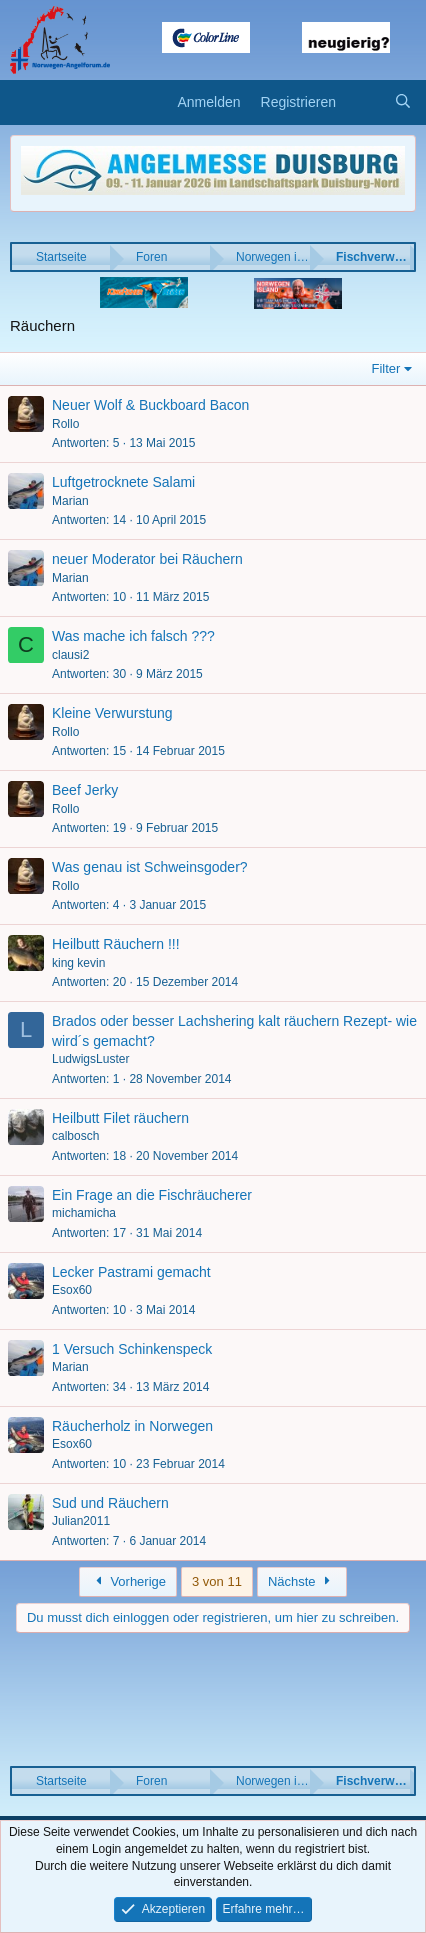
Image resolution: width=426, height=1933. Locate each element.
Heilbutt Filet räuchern (120, 1118)
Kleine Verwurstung (112, 713)
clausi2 (70, 655)
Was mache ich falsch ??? (133, 636)
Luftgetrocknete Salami (123, 482)
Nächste (302, 1581)
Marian (70, 501)
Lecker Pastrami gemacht (131, 1272)
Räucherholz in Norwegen (132, 1426)
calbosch (75, 1136)
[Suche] (403, 103)
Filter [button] (386, 368)
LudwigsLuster (90, 1059)
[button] (22, 103)
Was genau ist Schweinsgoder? (150, 867)
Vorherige (128, 1581)
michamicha (84, 1213)
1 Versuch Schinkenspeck (132, 1349)
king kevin (78, 963)
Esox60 (72, 1290)
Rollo (65, 424)
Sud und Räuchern (110, 1503)
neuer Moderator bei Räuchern (147, 559)
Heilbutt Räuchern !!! (116, 944)
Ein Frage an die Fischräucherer (152, 1195)
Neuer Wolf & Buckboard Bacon (150, 405)
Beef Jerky (85, 790)
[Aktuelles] (365, 103)
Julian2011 (81, 1521)
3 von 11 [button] (217, 1581)
